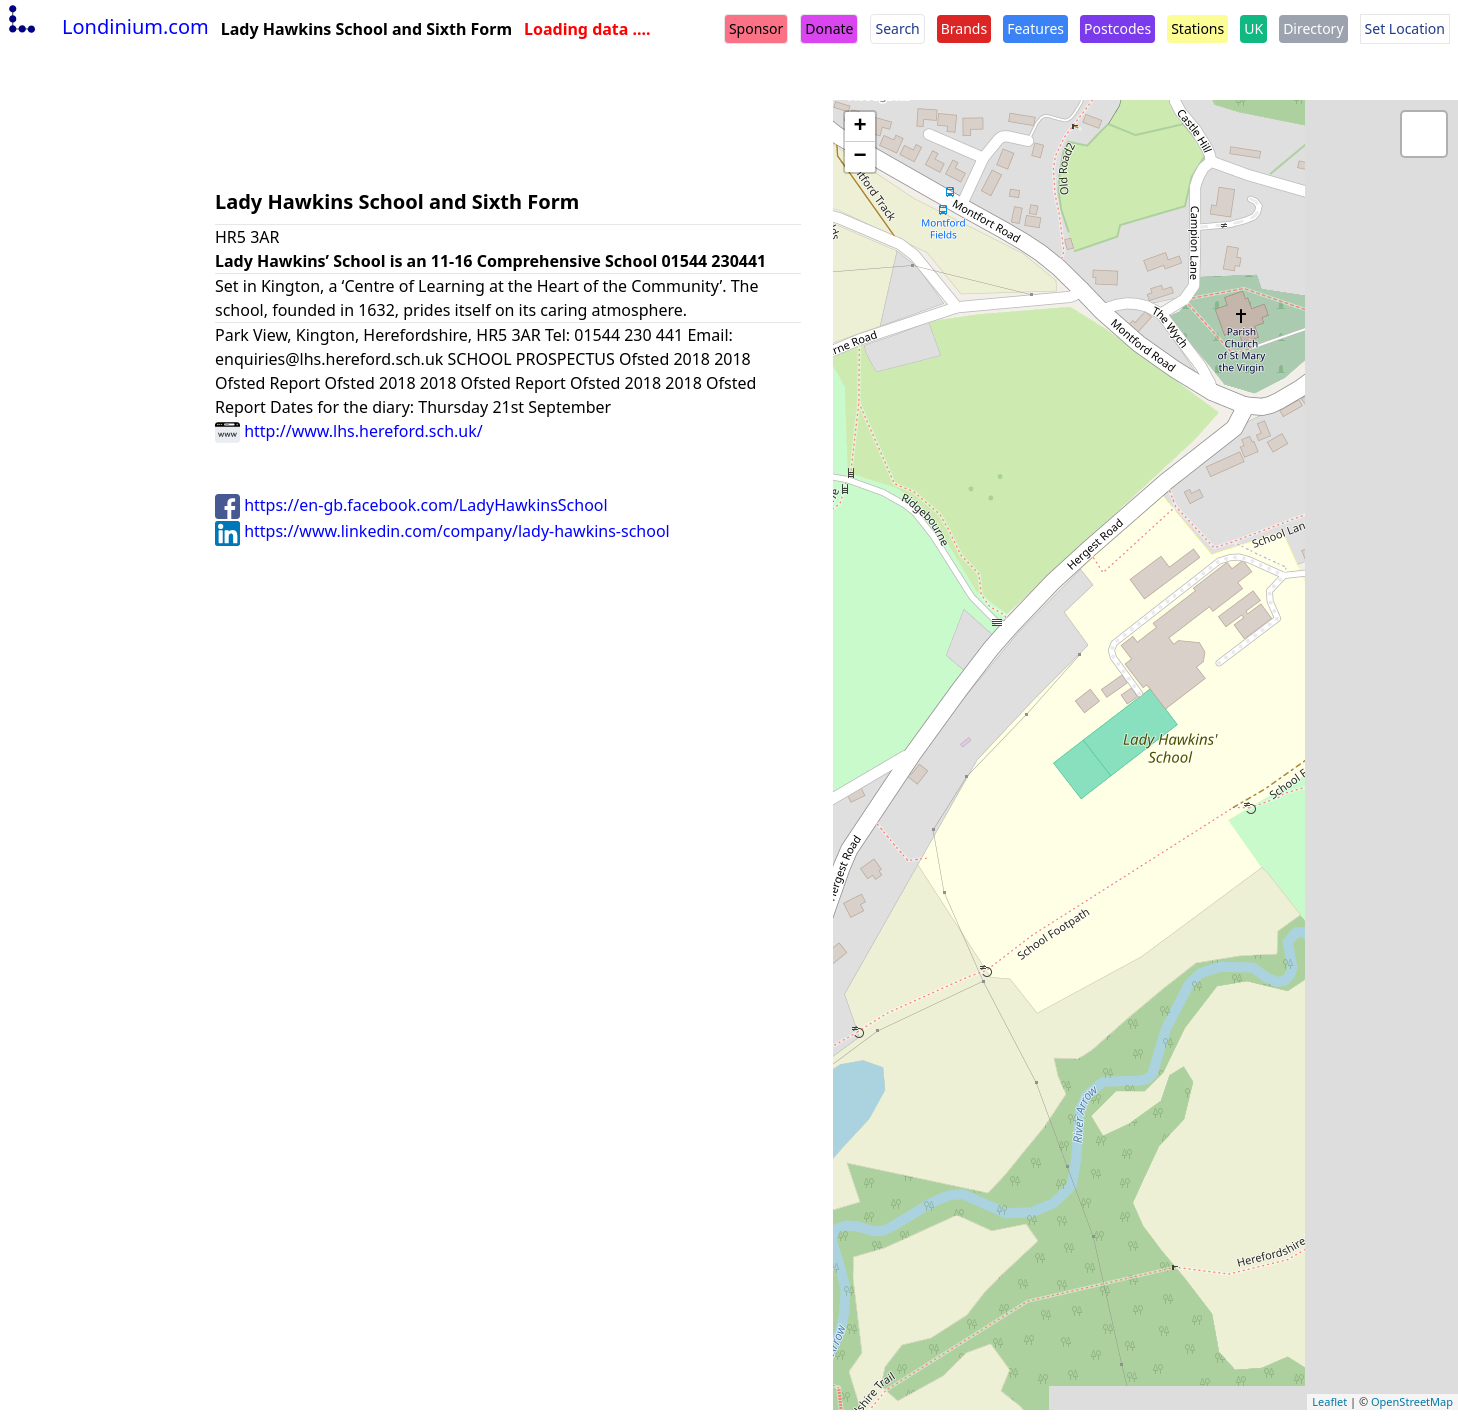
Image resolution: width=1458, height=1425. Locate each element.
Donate (829, 28)
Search (897, 28)
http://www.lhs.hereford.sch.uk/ (349, 431)
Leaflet (1329, 1401)
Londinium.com (106, 26)
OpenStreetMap (1412, 1401)
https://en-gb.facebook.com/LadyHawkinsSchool (411, 505)
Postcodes (1117, 28)
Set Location (1405, 28)
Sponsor (756, 28)
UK (1253, 28)
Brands (964, 28)
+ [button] (859, 127)
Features (1035, 28)
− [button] (859, 157)
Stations (1197, 28)
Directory (1313, 28)
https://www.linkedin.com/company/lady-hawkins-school (442, 531)
